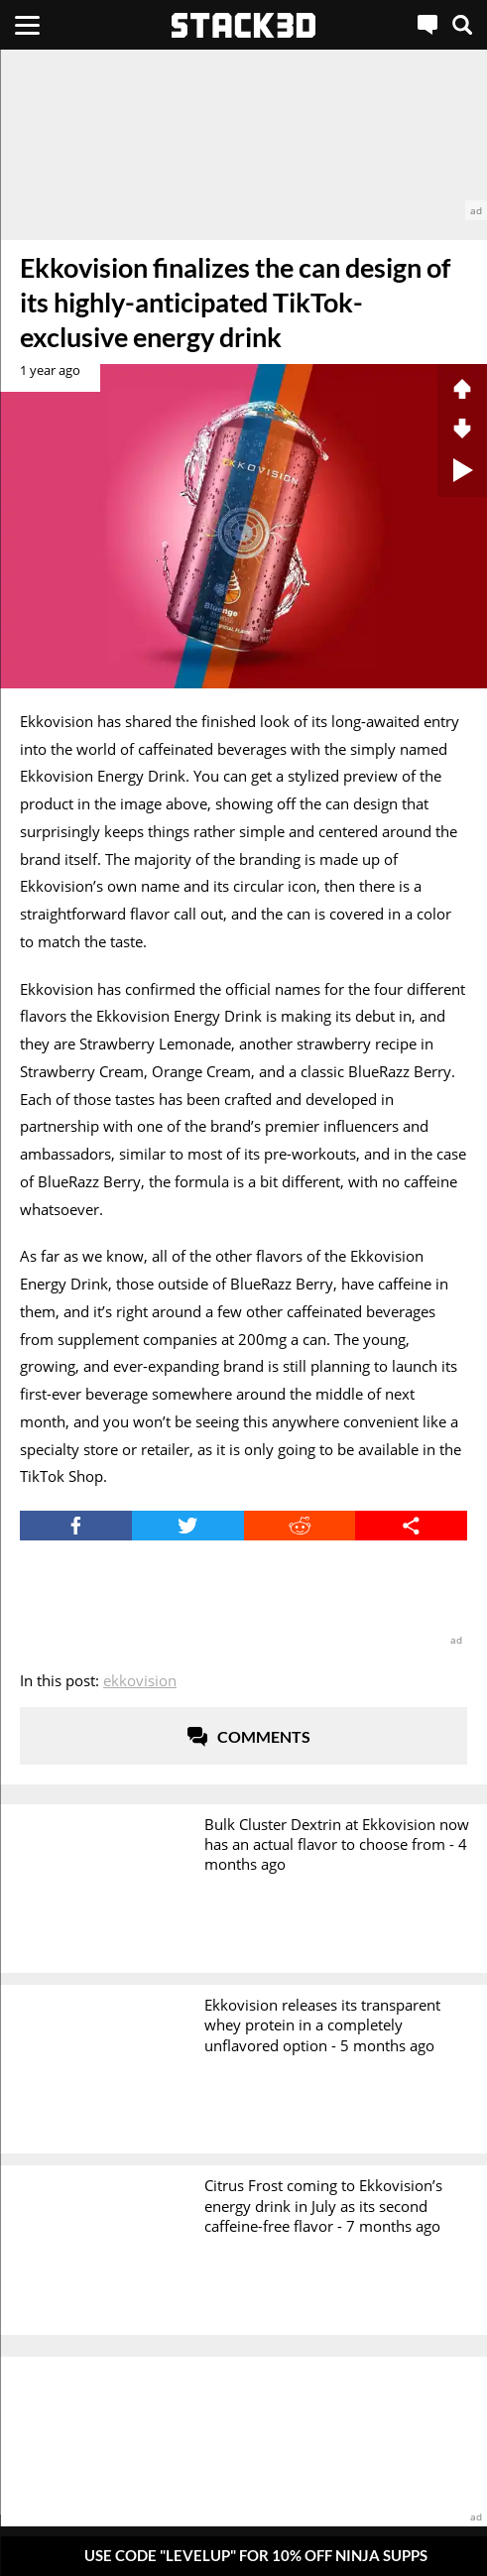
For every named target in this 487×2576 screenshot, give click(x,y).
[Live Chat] (427, 25)
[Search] (462, 25)
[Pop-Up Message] (243, 2555)
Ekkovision (140, 1680)
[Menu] (27, 25)
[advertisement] (243, 135)
